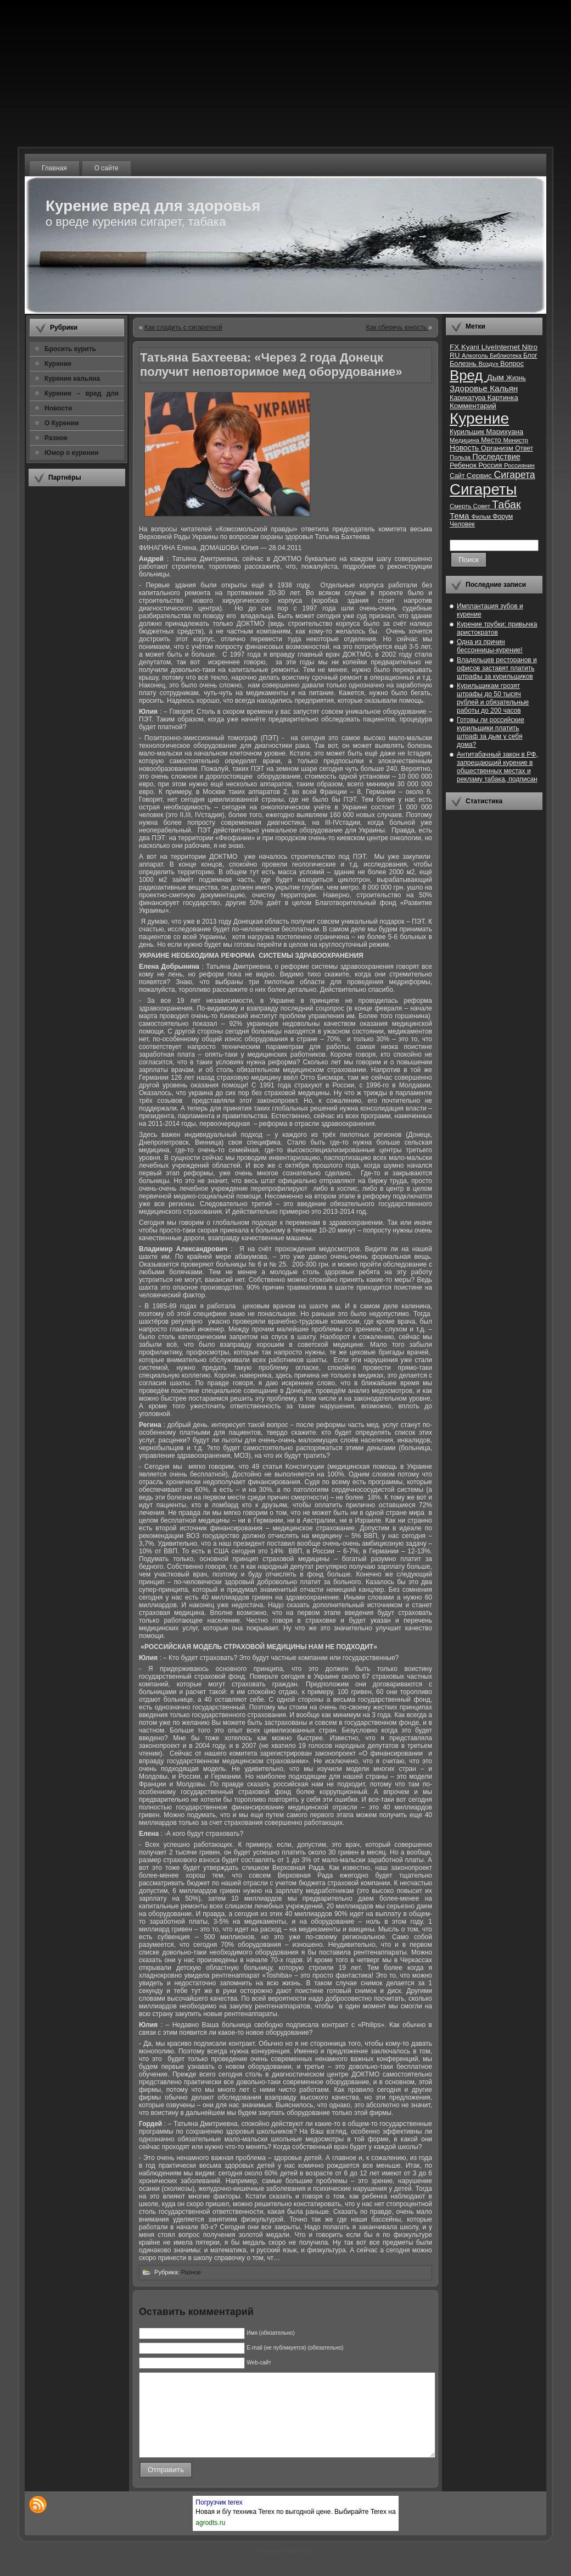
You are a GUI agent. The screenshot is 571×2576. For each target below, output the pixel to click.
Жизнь (516, 378)
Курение (479, 418)
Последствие (496, 456)
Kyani (471, 347)
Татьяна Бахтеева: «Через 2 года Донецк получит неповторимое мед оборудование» (271, 365)
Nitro (530, 347)
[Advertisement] (77, 659)
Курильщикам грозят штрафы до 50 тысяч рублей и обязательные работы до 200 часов (493, 698)
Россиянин (519, 465)
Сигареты (483, 489)
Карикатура (469, 398)
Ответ (524, 448)
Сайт (458, 476)
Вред (468, 375)
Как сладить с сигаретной (183, 327)
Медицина (465, 440)
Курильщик (468, 432)
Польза (461, 457)
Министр (515, 440)
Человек (462, 524)
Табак (506, 504)
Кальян (504, 388)
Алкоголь (476, 355)
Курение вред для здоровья (153, 205)
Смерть (461, 506)
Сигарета (514, 474)
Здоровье (470, 388)
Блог (530, 355)
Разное (191, 2272)
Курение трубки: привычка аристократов (497, 628)
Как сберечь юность (397, 327)
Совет (482, 506)
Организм (498, 448)
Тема (461, 515)
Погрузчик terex (219, 2519)
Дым (496, 377)
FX (455, 347)
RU (456, 355)
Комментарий (473, 406)
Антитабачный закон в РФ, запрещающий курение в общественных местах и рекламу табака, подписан (497, 767)
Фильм (482, 516)
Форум (502, 516)
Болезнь (464, 363)
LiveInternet (501, 347)
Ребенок (464, 465)
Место (492, 440)
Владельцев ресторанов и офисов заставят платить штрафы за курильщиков (497, 668)
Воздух (489, 363)
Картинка (503, 397)
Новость (465, 448)
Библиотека (506, 355)
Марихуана (504, 432)
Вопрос (512, 363)
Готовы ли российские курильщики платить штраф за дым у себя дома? (490, 732)
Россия (491, 465)
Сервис (480, 475)
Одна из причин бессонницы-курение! (490, 646)
